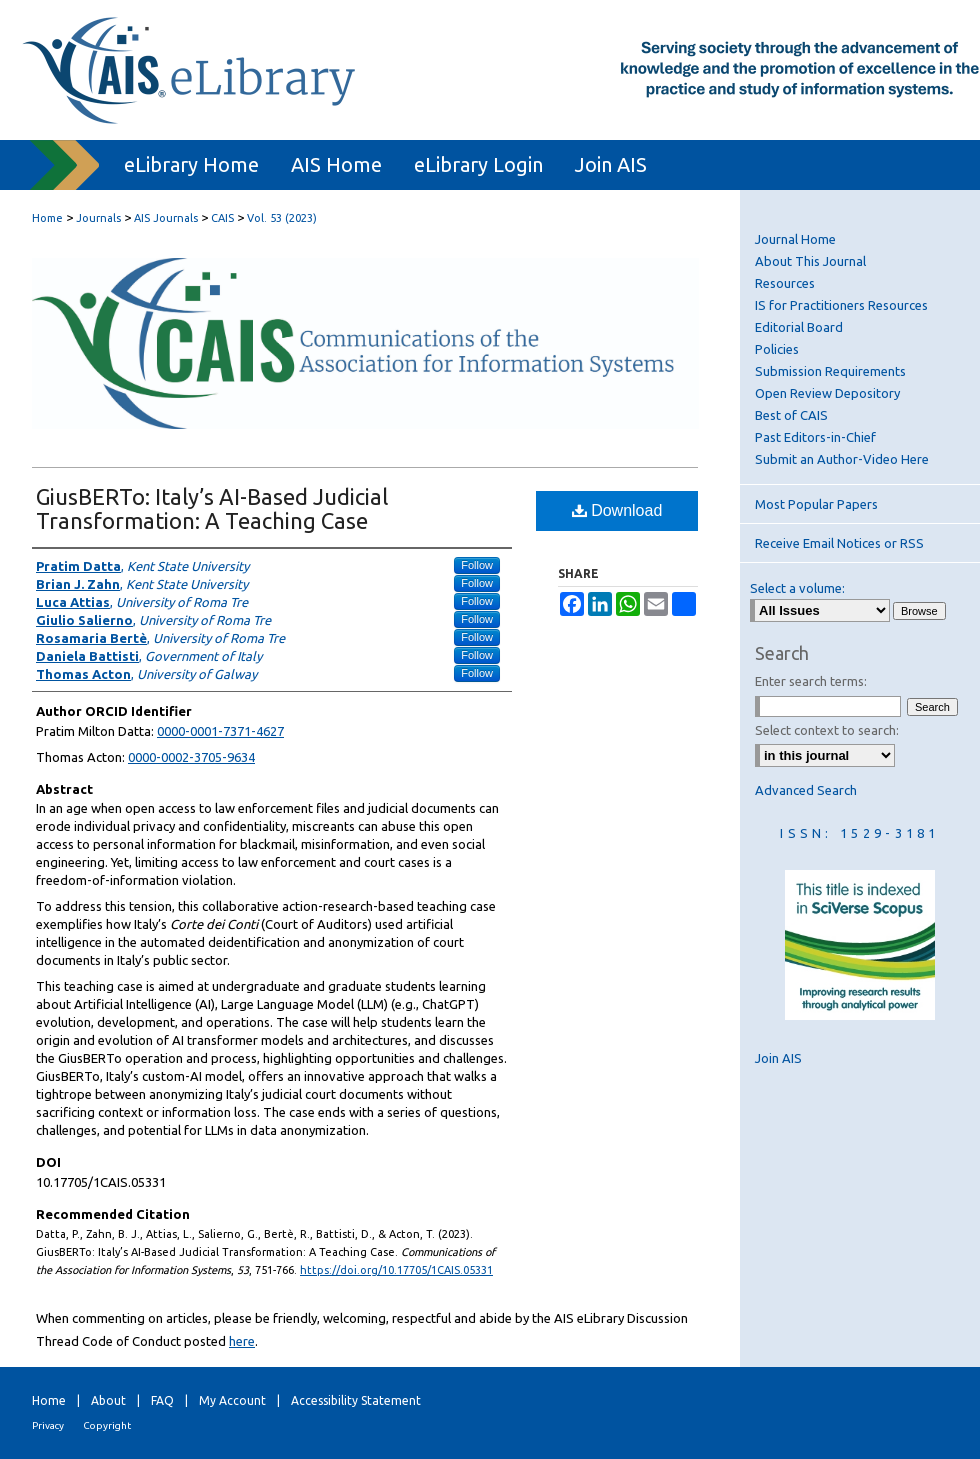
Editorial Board (799, 327)
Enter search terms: (811, 681)
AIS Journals (166, 218)
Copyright (107, 1425)
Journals (98, 218)
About (108, 1400)
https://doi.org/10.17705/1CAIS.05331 (396, 1270)
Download (617, 510)
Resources (785, 283)
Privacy (48, 1425)
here (242, 1341)
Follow (477, 565)
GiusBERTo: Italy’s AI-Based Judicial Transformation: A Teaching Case (212, 508)
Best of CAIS (791, 415)
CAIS (222, 218)
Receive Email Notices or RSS (839, 543)
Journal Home (795, 239)
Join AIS (778, 1058)
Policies (777, 349)
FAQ (162, 1400)
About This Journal (810, 261)
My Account (232, 1400)
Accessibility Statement (356, 1400)
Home (47, 218)
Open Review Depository (827, 393)
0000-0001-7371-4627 (220, 731)
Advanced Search (806, 790)
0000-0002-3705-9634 (191, 757)
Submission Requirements (830, 371)
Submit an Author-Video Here (842, 459)
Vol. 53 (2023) (282, 218)
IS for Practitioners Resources (841, 305)
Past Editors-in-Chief (815, 437)
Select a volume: (797, 588)
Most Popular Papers (816, 504)
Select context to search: (827, 730)
